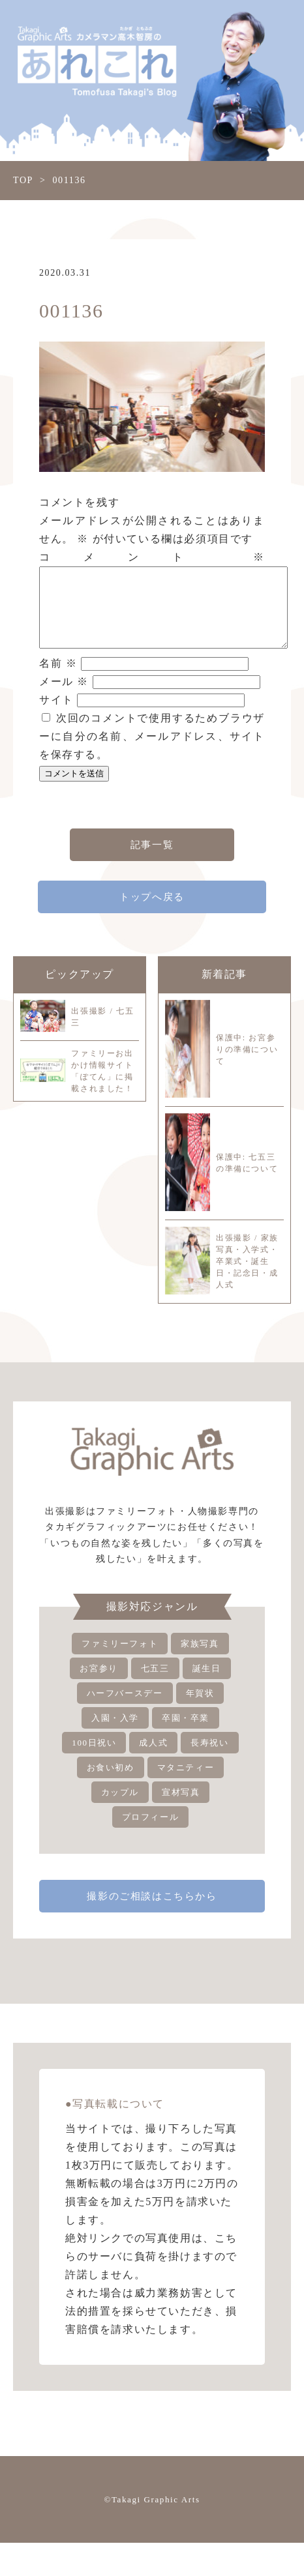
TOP (23, 180)
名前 (58, 678)
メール (64, 697)
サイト (56, 715)
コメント (152, 557)
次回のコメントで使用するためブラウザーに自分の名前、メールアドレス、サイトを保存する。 (152, 752)
